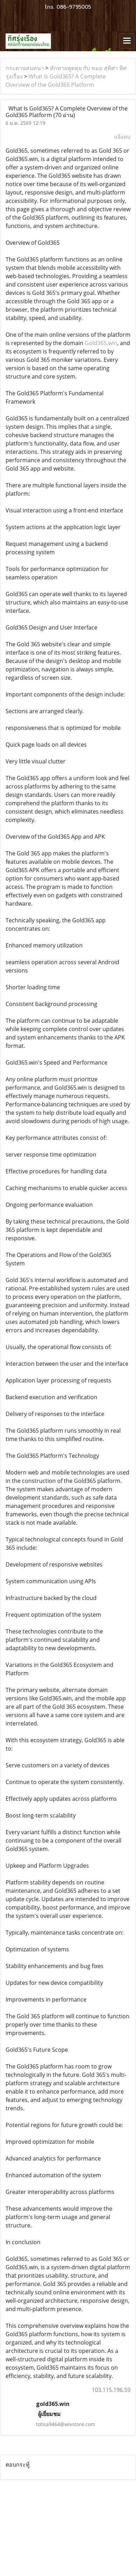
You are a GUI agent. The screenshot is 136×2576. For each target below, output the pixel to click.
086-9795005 (73, 7)
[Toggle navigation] (127, 41)
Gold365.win (101, 343)
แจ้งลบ (122, 136)
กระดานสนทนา (25, 68)
